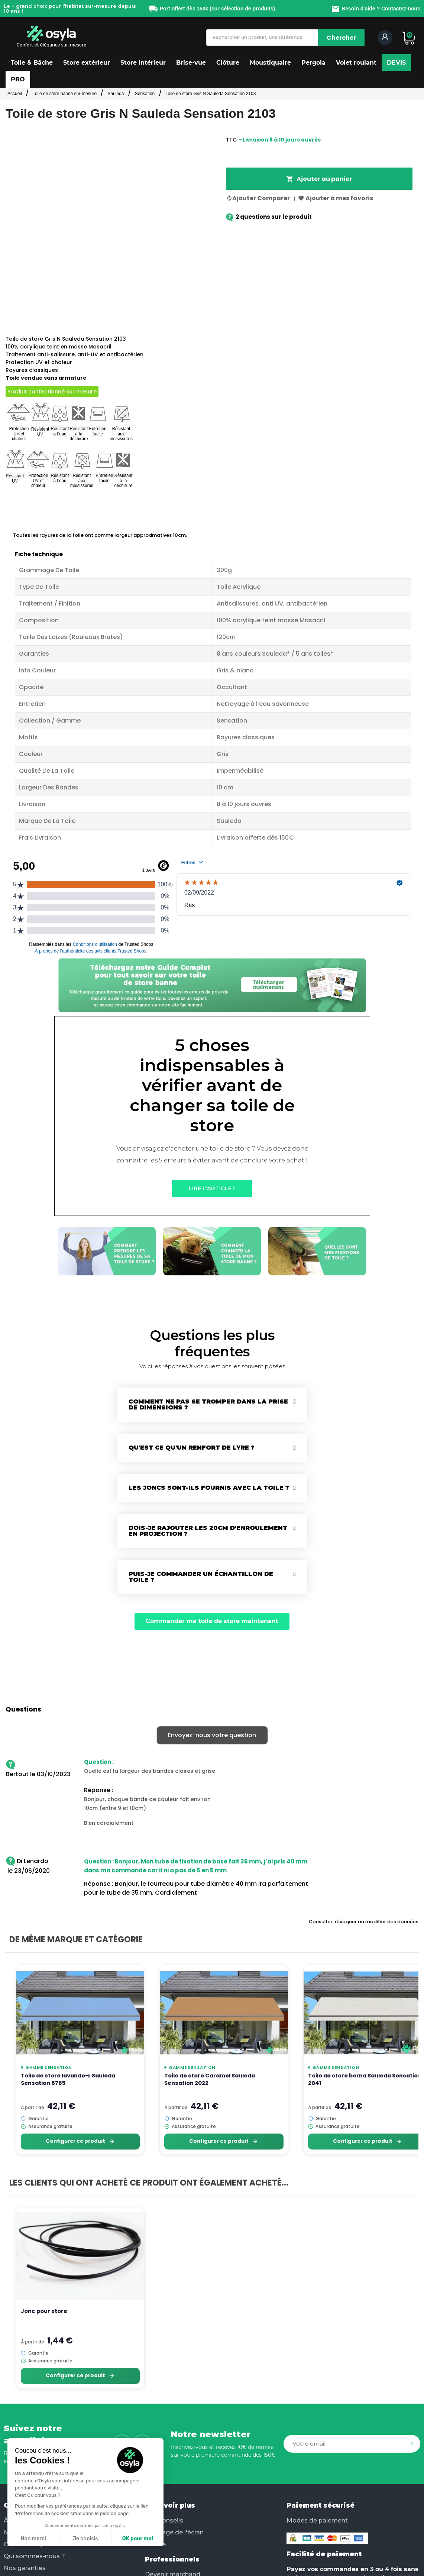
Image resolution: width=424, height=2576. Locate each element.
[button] (32, 62)
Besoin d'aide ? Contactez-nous (375, 9)
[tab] (212, 1405)
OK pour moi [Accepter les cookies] (87, 2539)
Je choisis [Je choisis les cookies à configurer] (35, 2539)
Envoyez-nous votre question (212, 1735)
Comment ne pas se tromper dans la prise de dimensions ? (208, 1404)
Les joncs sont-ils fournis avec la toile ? (209, 1487)
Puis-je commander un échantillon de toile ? (201, 1576)
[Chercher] (341, 37)
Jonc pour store (44, 2311)
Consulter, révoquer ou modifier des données (363, 1921)
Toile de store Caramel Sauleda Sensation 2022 (209, 2079)
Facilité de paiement (324, 2554)
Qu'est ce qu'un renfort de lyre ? (192, 1447)
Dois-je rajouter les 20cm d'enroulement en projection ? (208, 1530)
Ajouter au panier (319, 179)
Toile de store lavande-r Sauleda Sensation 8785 (68, 2079)
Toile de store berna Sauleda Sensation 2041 (364, 2079)
